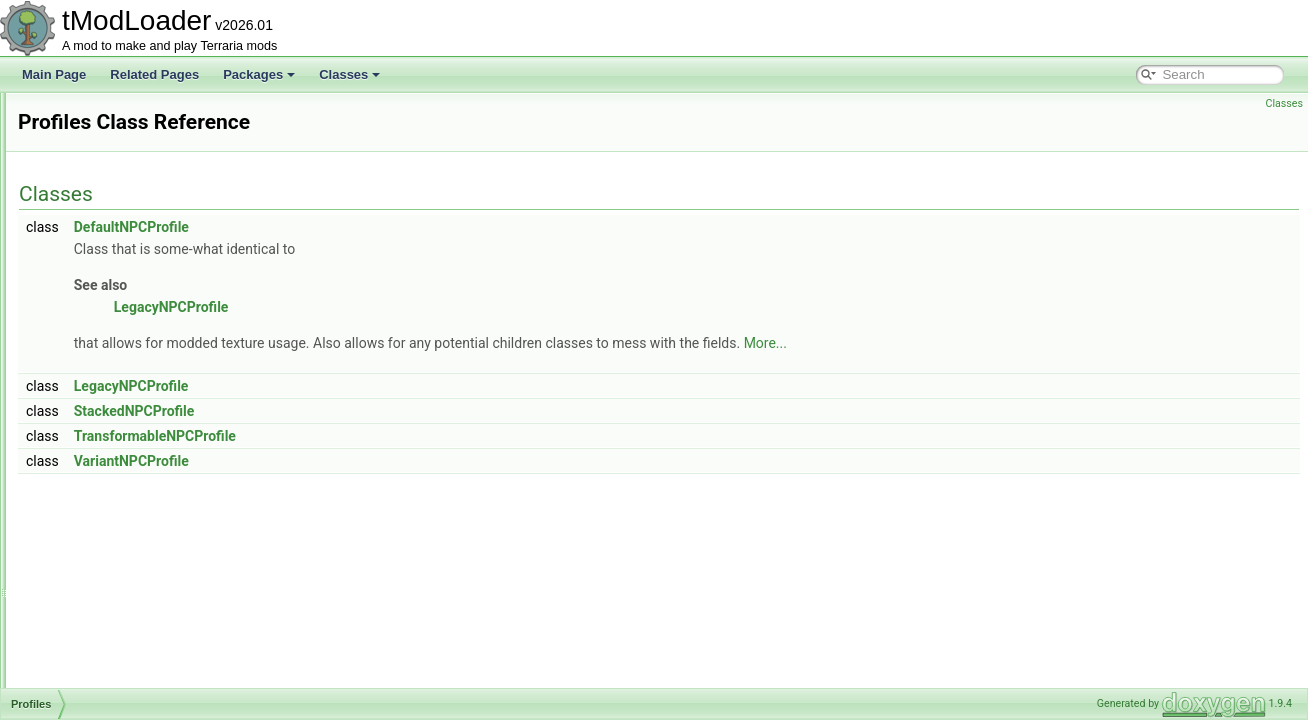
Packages (259, 74)
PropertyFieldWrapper (124, 620)
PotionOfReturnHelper (125, 136)
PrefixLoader (100, 290)
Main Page (54, 74)
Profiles (86, 400)
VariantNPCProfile (381, 461)
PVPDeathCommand (121, 664)
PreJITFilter (97, 312)
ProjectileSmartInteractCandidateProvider (176, 598)
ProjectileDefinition (115, 532)
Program (89, 422)
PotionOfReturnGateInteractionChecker (170, 114)
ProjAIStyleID (101, 466)
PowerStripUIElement (123, 180)
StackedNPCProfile (384, 411)
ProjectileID (96, 554)
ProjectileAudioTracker (126, 510)
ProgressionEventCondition (138, 444)
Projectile (90, 488)
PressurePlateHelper (121, 334)
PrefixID (87, 246)
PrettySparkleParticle (122, 356)
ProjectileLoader (109, 576)
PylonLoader (99, 686)
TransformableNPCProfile (405, 436)
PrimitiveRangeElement (128, 378)
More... (1015, 343)
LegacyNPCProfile (421, 307)
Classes (349, 74)
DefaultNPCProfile (381, 227)
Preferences (98, 202)
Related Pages (154, 74)
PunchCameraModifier (125, 642)
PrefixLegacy (100, 268)
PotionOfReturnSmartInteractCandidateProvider (193, 158)
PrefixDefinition (106, 224)
